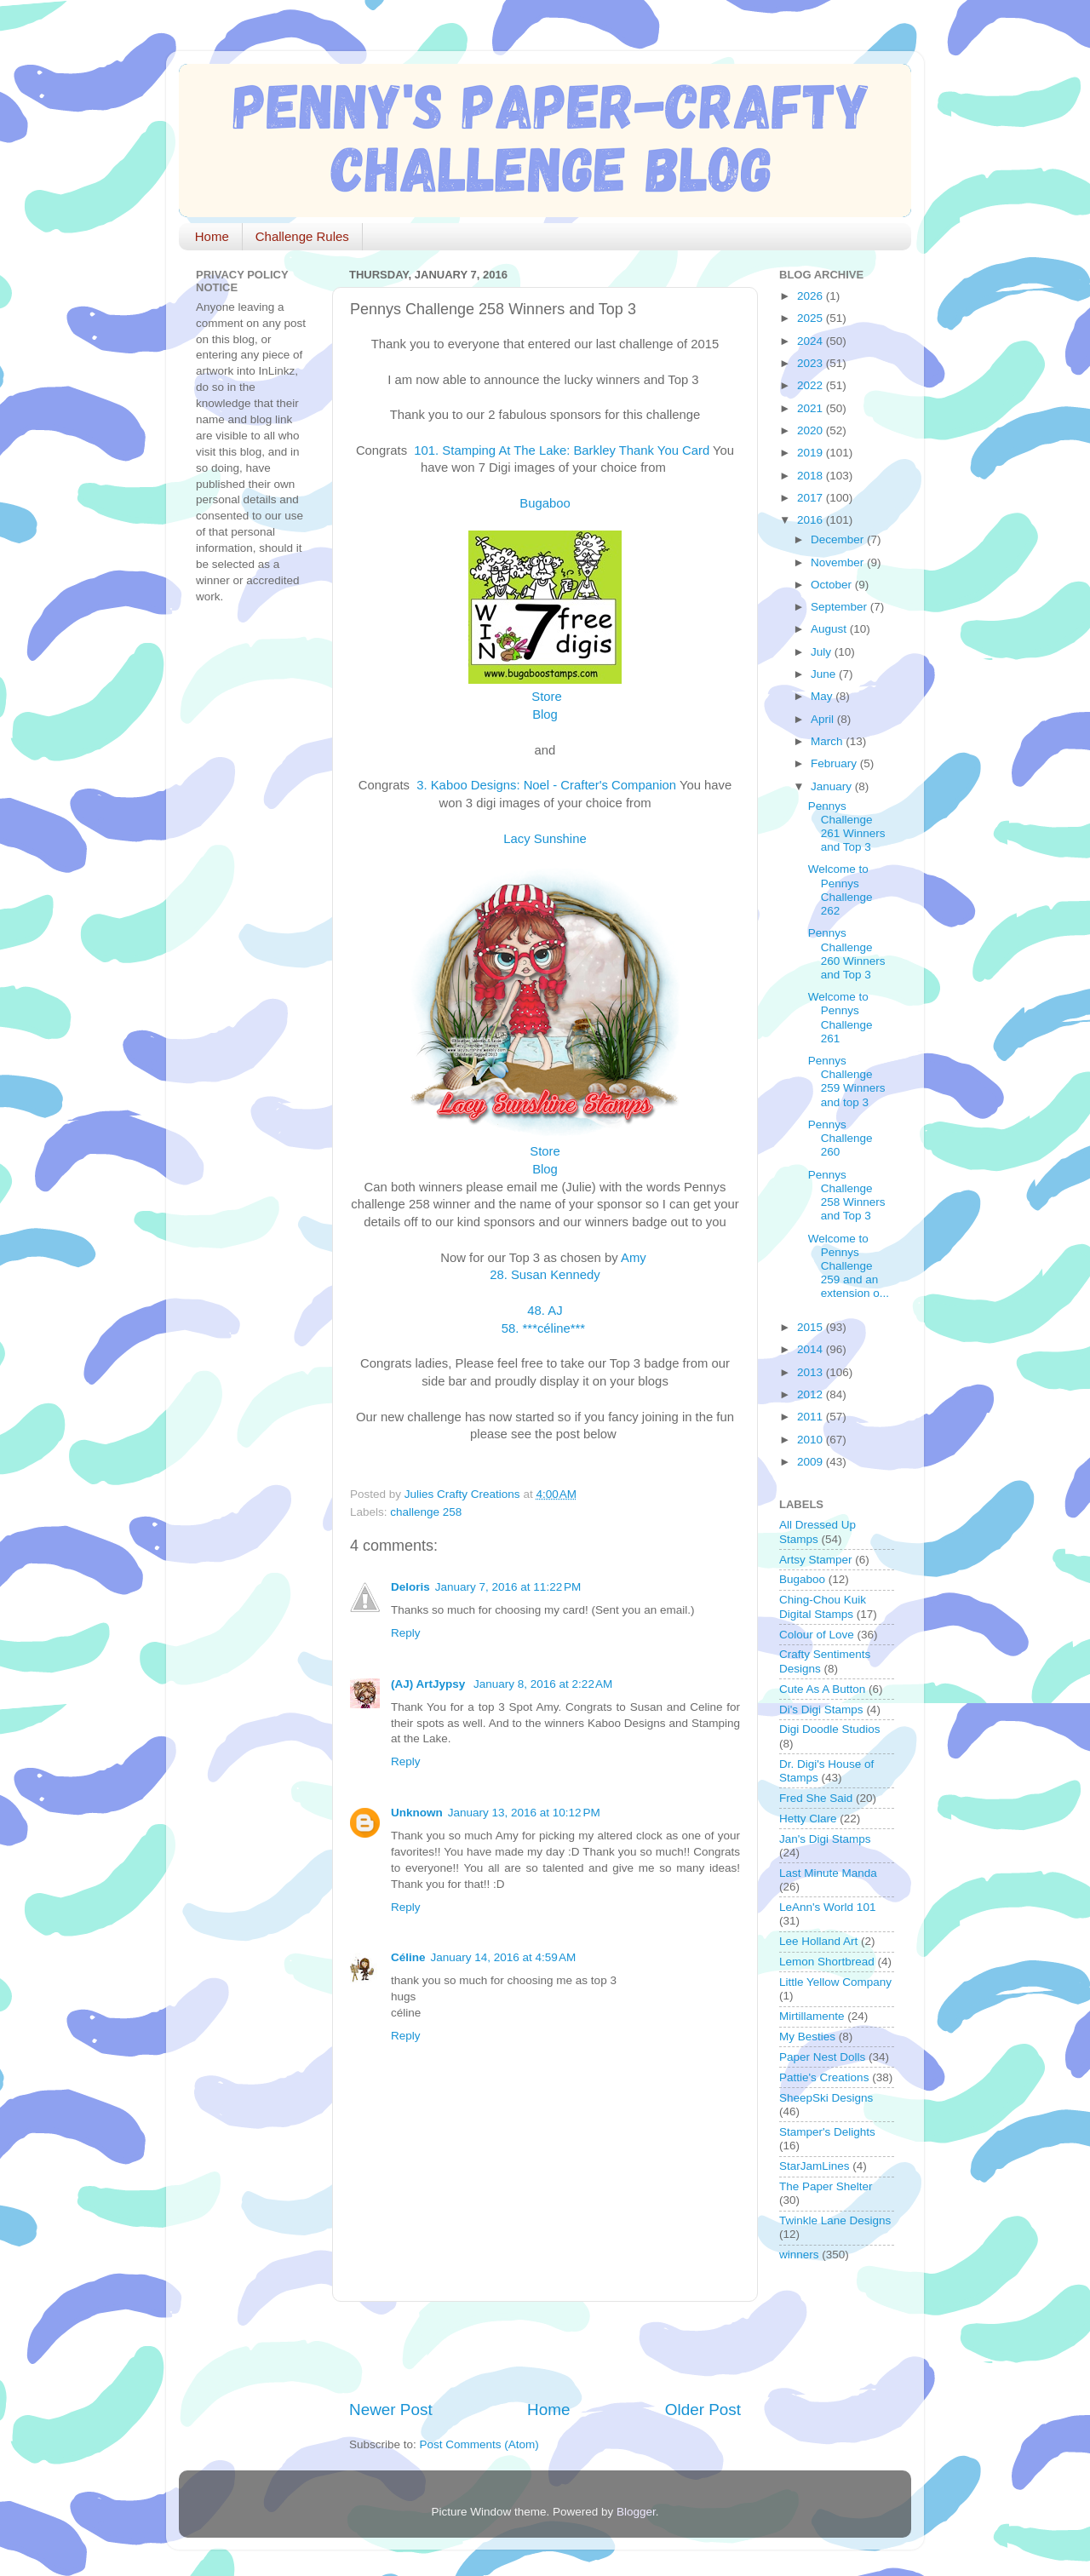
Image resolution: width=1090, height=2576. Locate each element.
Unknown (417, 1812)
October (833, 584)
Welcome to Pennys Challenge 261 (840, 1017)
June (825, 674)
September (840, 606)
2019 (811, 452)
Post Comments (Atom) (479, 2444)
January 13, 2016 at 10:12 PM (524, 1812)
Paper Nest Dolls (822, 2057)
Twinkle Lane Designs (835, 2220)
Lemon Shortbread (827, 1961)
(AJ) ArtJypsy (429, 1684)
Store (546, 696)
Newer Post (391, 2409)
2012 (811, 1394)
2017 (811, 497)
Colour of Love (816, 1634)
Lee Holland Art (818, 1941)
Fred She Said (815, 1798)
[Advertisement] (548, 2350)
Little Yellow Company (835, 1982)
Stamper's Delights (827, 2132)
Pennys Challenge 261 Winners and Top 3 (847, 827)
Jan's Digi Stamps (825, 1839)
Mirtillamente (812, 2016)
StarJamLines (814, 2166)
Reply (406, 1632)
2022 (811, 385)
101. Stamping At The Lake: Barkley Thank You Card (559, 450)
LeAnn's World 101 (827, 1907)
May (823, 696)
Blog (545, 1169)
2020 (811, 430)
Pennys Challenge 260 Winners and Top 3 (847, 954)
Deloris (410, 1587)
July (823, 651)
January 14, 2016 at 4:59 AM (504, 1957)
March (828, 741)
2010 (811, 1439)
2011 (811, 1416)
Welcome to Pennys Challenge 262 (840, 890)
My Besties (807, 2036)
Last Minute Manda (828, 1873)
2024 (811, 341)
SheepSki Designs (826, 2097)
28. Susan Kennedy (545, 1275)
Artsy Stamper (815, 1559)
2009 (811, 1461)
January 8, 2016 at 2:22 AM (542, 1684)
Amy (633, 1258)
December (839, 539)
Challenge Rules (302, 236)
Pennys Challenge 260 (840, 1138)
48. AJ (544, 1310)
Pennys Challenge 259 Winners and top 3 (847, 1081)
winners (799, 2254)
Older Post (703, 2409)
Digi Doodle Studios (830, 1729)
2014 (811, 1349)
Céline (408, 1957)
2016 (811, 519)
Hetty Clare (808, 1818)
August (830, 628)
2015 (811, 1327)
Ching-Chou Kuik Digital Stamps (822, 1606)
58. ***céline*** (545, 1328)
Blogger (636, 2511)
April (824, 719)
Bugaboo (544, 503)
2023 (811, 363)
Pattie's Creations (824, 2077)
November (839, 562)
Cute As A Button (822, 1689)
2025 (811, 318)
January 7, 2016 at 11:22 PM (508, 1587)
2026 (811, 296)
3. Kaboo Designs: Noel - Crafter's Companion (544, 785)
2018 (811, 475)
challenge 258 (426, 1512)
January (833, 786)
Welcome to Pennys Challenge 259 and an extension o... (848, 1266)
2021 (811, 408)
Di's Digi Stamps (821, 1709)
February (835, 763)
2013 (811, 1372)
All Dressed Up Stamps (817, 1531)
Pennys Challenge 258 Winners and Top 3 (847, 1195)
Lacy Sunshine (544, 839)
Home (212, 236)
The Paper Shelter (826, 2186)
